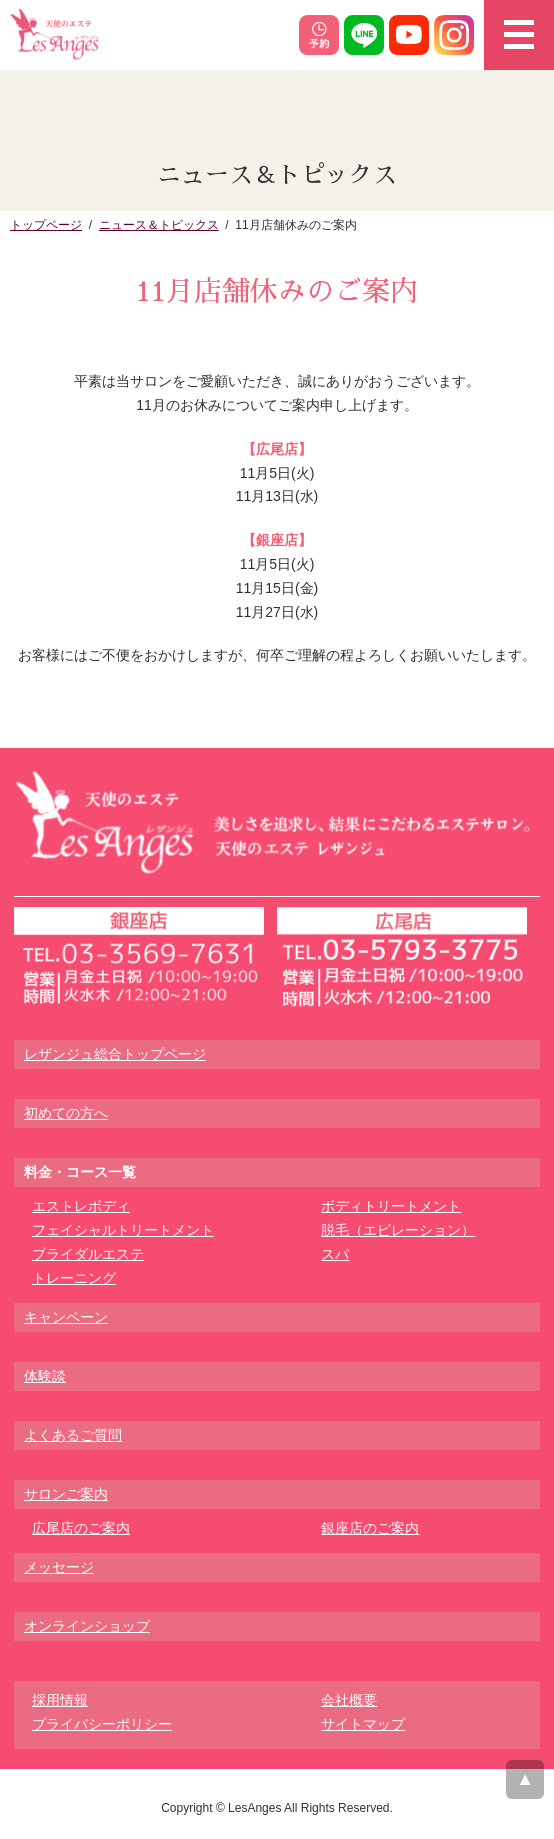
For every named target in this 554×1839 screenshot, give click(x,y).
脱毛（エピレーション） (398, 1230)
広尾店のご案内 (81, 1528)
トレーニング (74, 1278)
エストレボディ (81, 1206)
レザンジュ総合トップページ (115, 1054)
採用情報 (60, 1700)
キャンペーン (66, 1317)
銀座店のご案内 (370, 1528)
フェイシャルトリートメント (123, 1230)
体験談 (45, 1376)
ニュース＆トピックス (159, 225)
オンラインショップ (87, 1626)
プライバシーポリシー (102, 1724)
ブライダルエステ (88, 1254)
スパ (335, 1254)
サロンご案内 (66, 1494)
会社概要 (349, 1700)
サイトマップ (363, 1724)
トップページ (46, 225)
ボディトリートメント (391, 1206)
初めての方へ (66, 1113)
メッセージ (59, 1567)
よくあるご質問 (73, 1435)
